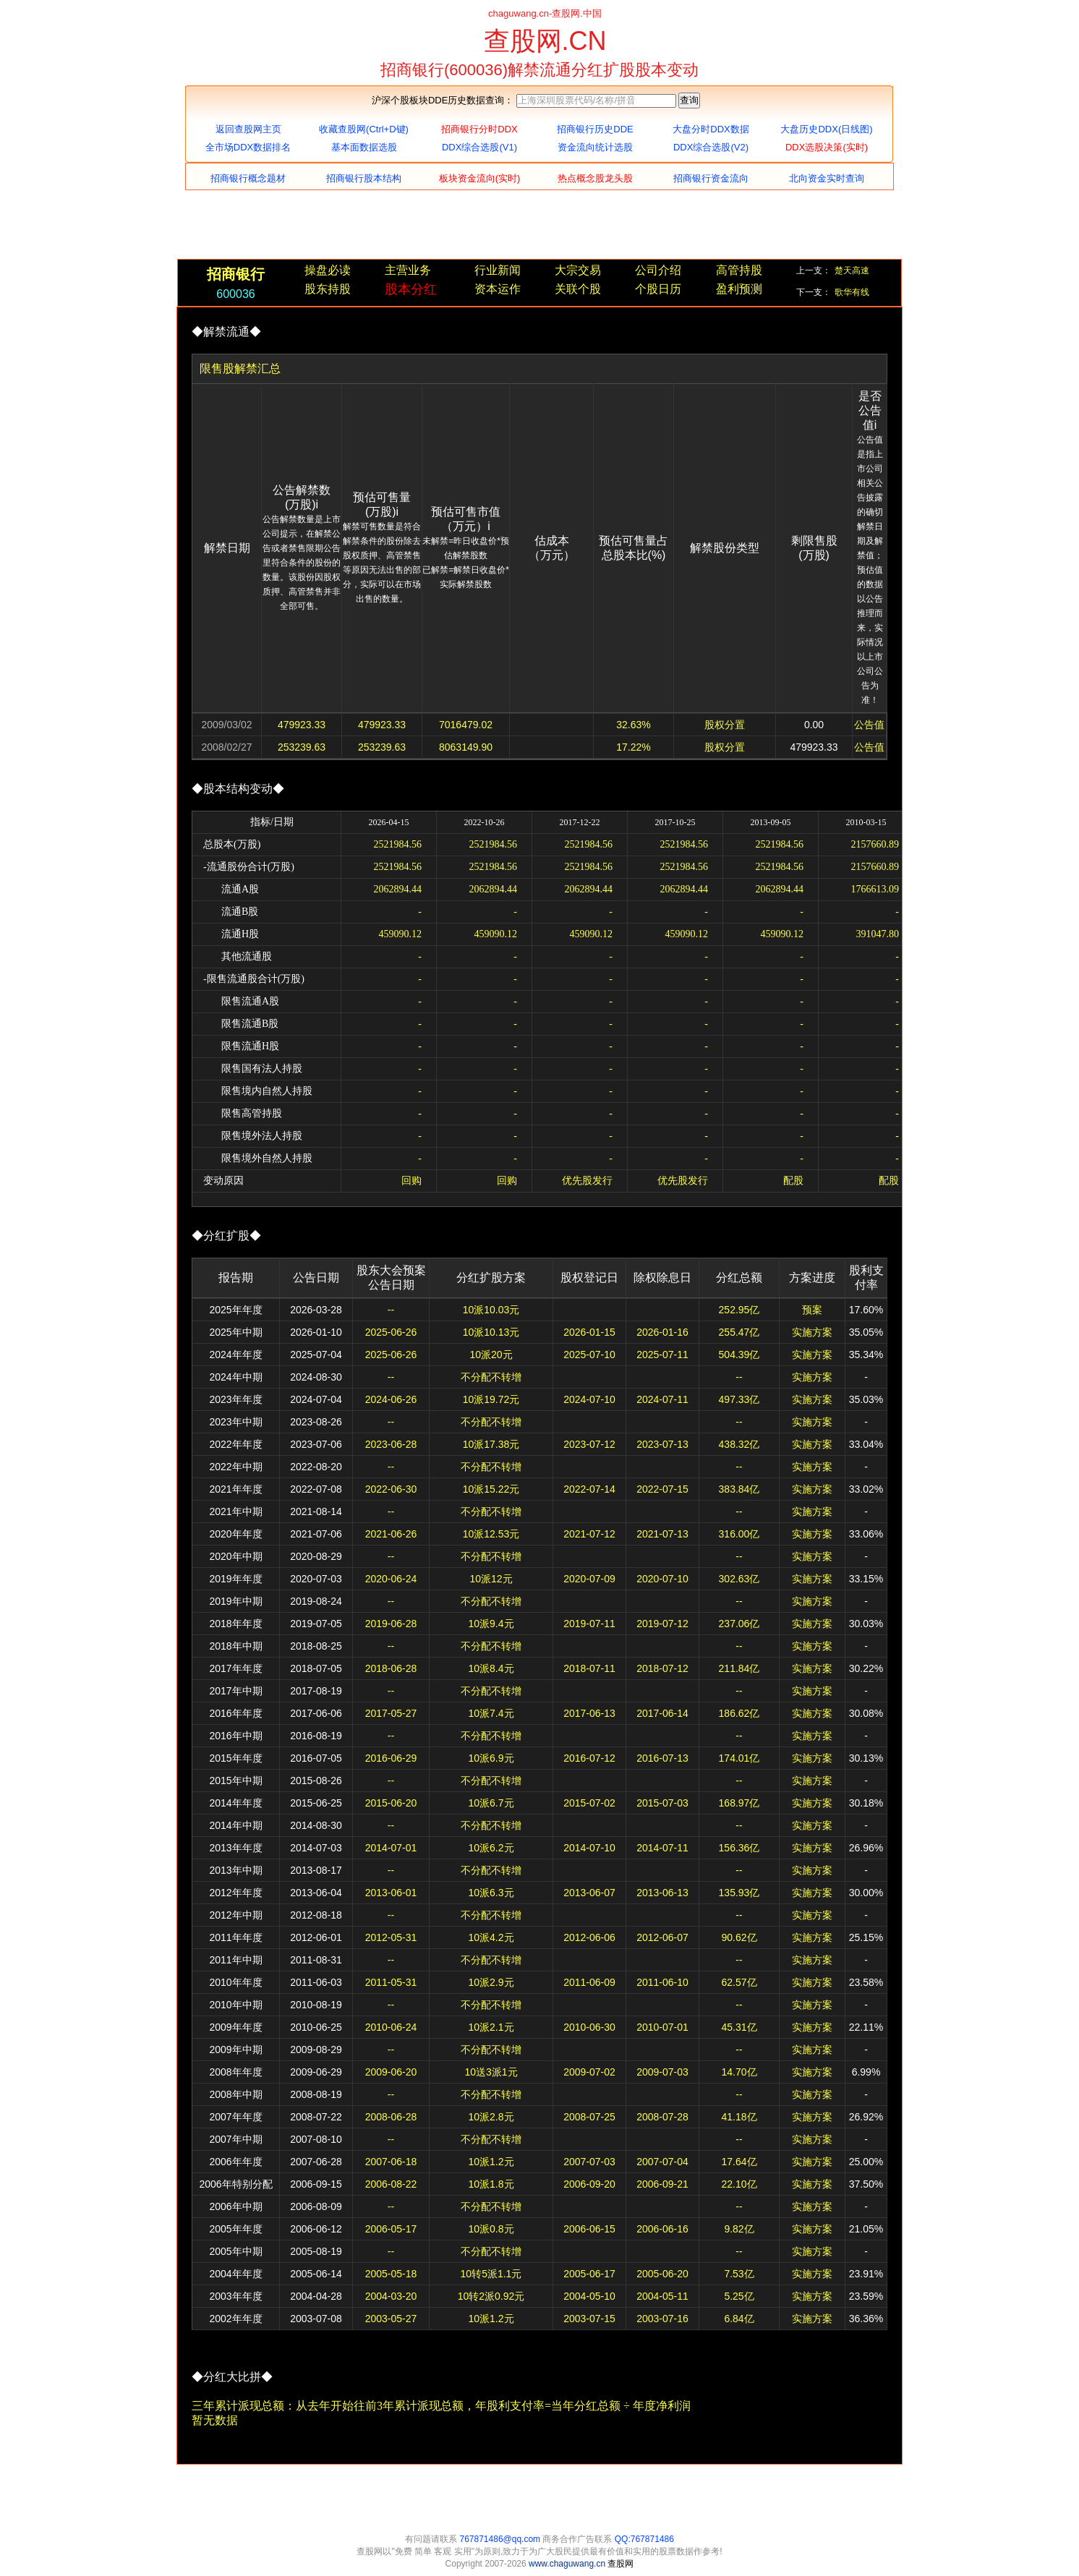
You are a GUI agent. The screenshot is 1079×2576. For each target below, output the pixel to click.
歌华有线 (852, 292)
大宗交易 (578, 270)
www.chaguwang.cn (568, 2564)
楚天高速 (852, 270)
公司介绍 (658, 270)
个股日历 (658, 289)
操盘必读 (327, 270)
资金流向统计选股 (595, 147)
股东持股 (327, 289)
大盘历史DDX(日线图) (826, 129)
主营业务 (408, 270)
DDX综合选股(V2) (711, 147)
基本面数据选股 (364, 147)
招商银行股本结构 (363, 178)
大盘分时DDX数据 (711, 129)
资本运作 (497, 289)
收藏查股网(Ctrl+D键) (364, 129)
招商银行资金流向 (711, 178)
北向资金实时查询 (826, 178)
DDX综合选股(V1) (479, 147)
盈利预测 (739, 289)
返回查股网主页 (248, 129)
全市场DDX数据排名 (248, 147)
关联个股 (578, 289)
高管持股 (739, 270)
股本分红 (411, 289)
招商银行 (236, 274)
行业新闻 (497, 270)
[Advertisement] (539, 226)
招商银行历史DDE (595, 129)
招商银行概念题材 (248, 178)
